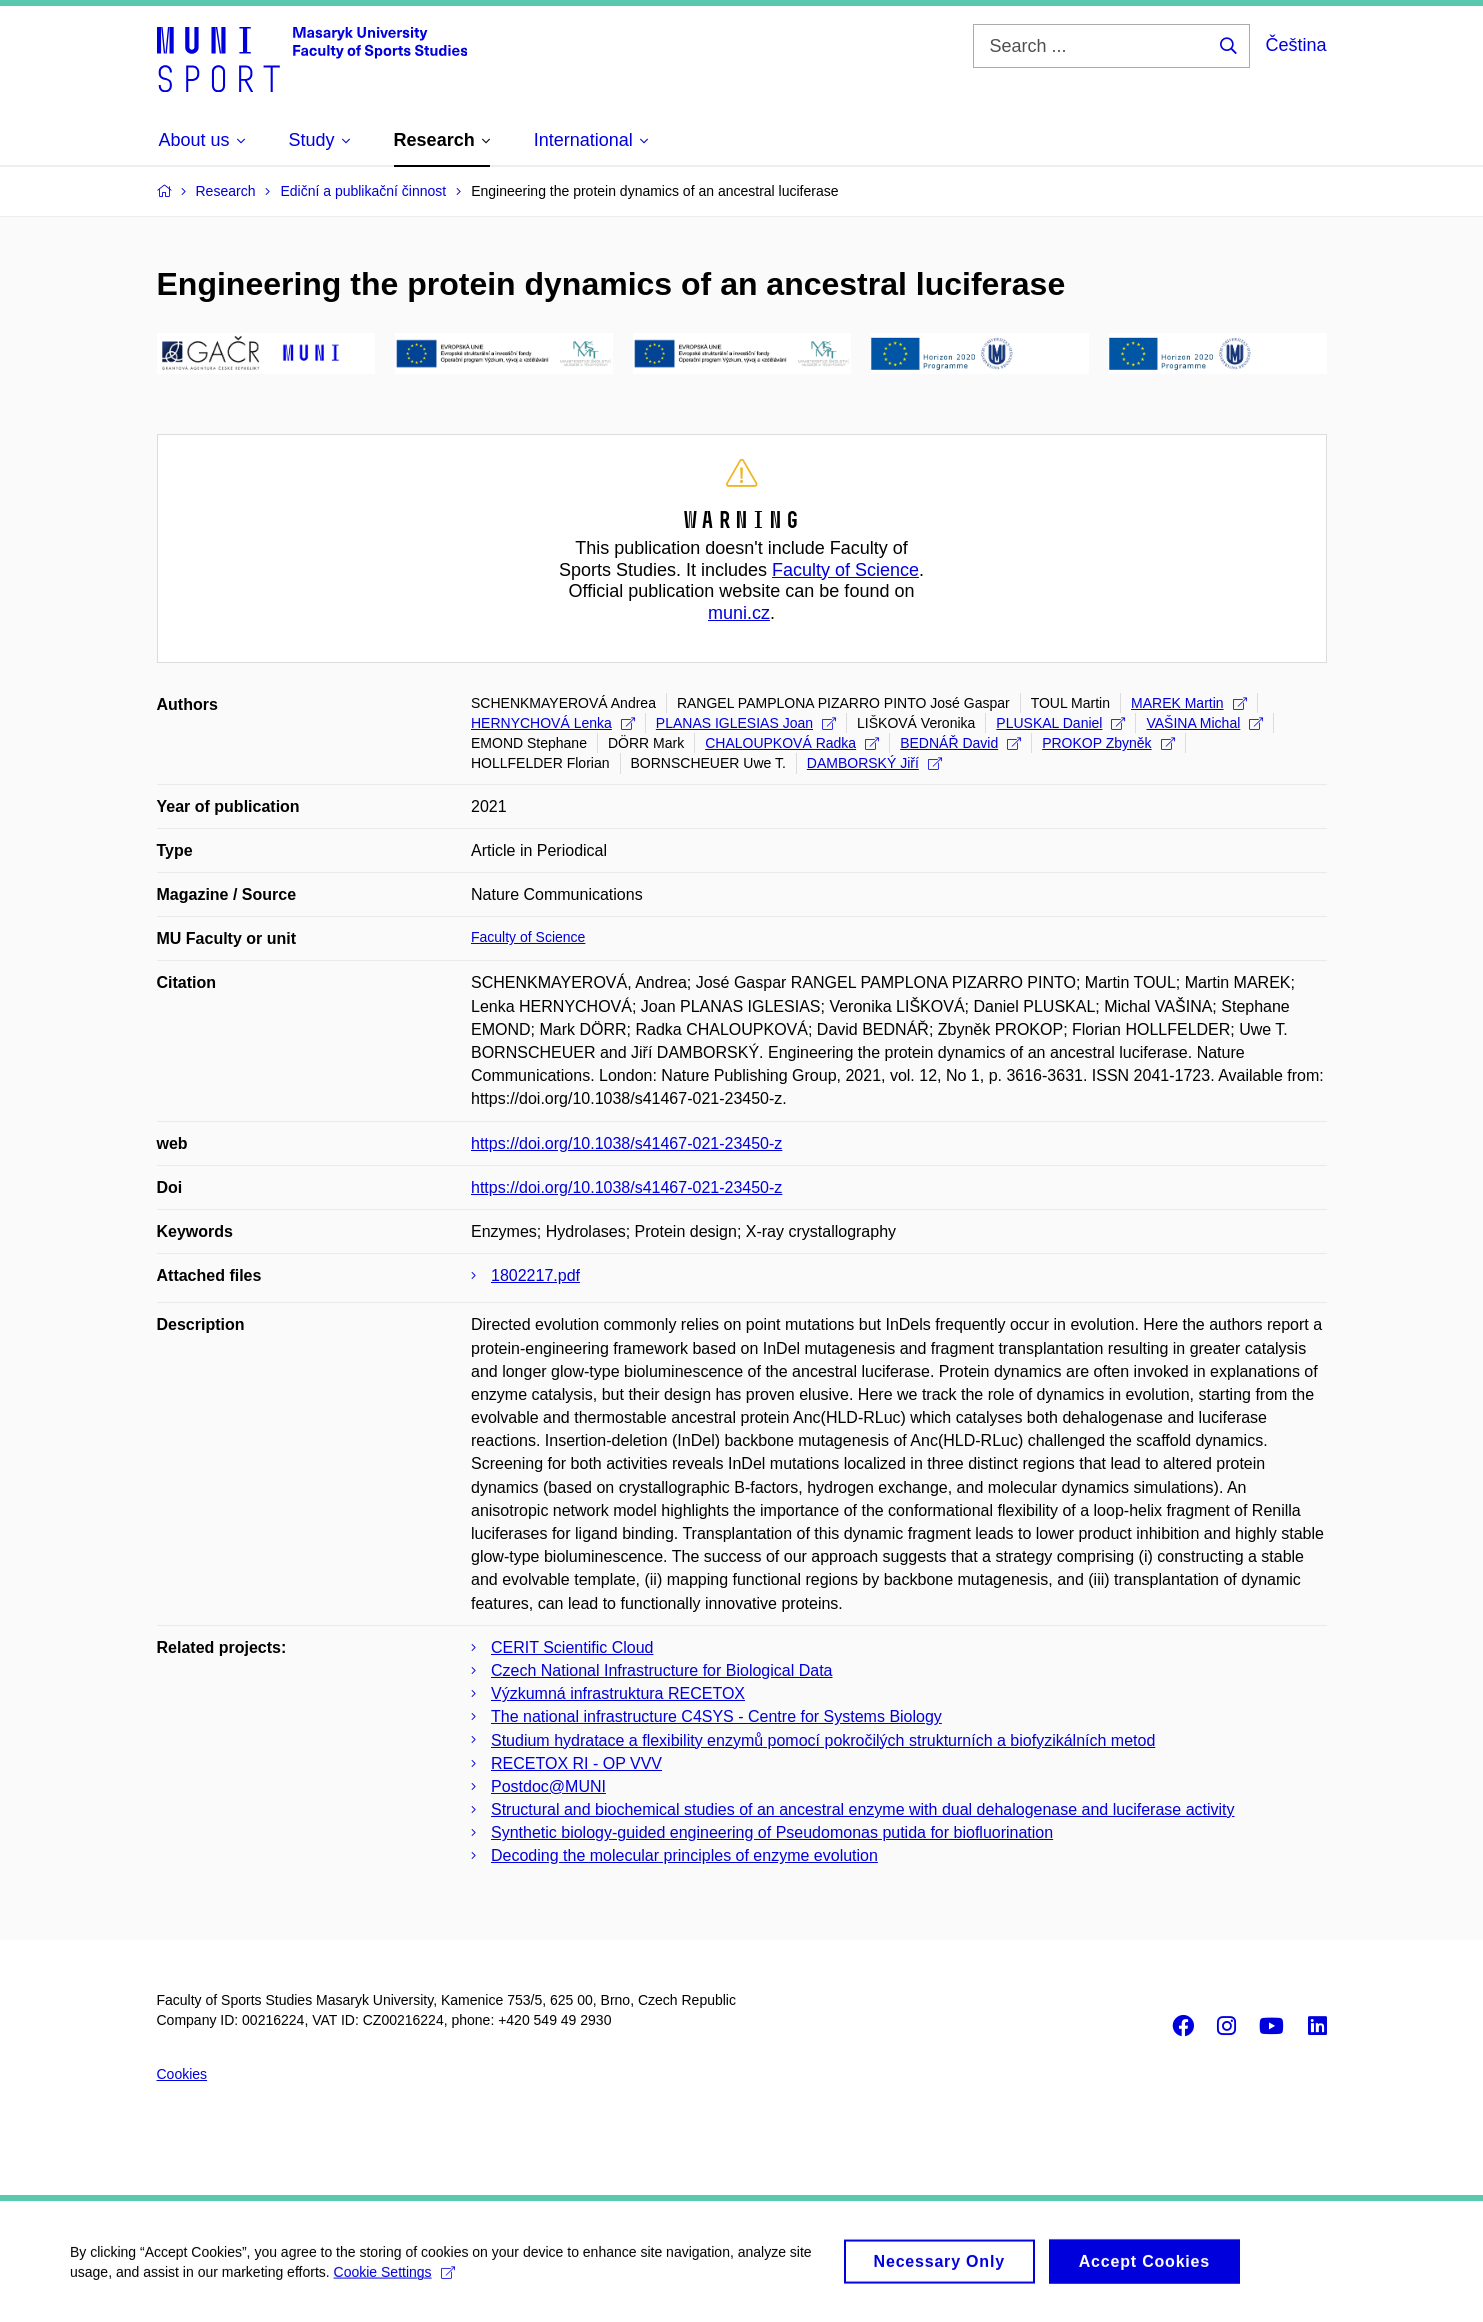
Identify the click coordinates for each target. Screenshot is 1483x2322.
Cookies (182, 2074)
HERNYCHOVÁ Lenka (553, 723)
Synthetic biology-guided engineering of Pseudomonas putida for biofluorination (772, 1832)
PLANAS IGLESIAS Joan (746, 723)
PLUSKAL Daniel (1060, 723)
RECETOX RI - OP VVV (576, 1763)
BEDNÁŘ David (960, 743)
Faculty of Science (845, 570)
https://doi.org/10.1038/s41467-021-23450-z (626, 1143)
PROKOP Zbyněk (1108, 743)
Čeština (1295, 45)
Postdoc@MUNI (548, 1786)
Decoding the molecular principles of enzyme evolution (684, 1855)
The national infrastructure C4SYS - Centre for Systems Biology (716, 1716)
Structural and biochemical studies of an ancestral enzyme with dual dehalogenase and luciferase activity (863, 1809)
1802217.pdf (535, 1275)
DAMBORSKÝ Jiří (874, 763)
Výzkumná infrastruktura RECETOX (618, 1693)
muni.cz (739, 613)
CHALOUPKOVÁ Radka (792, 743)
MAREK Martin (1189, 703)
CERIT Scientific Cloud (572, 1647)
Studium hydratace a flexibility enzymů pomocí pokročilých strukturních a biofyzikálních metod (823, 1740)
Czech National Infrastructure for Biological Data (662, 1670)
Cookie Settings (394, 2280)
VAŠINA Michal (1204, 723)
